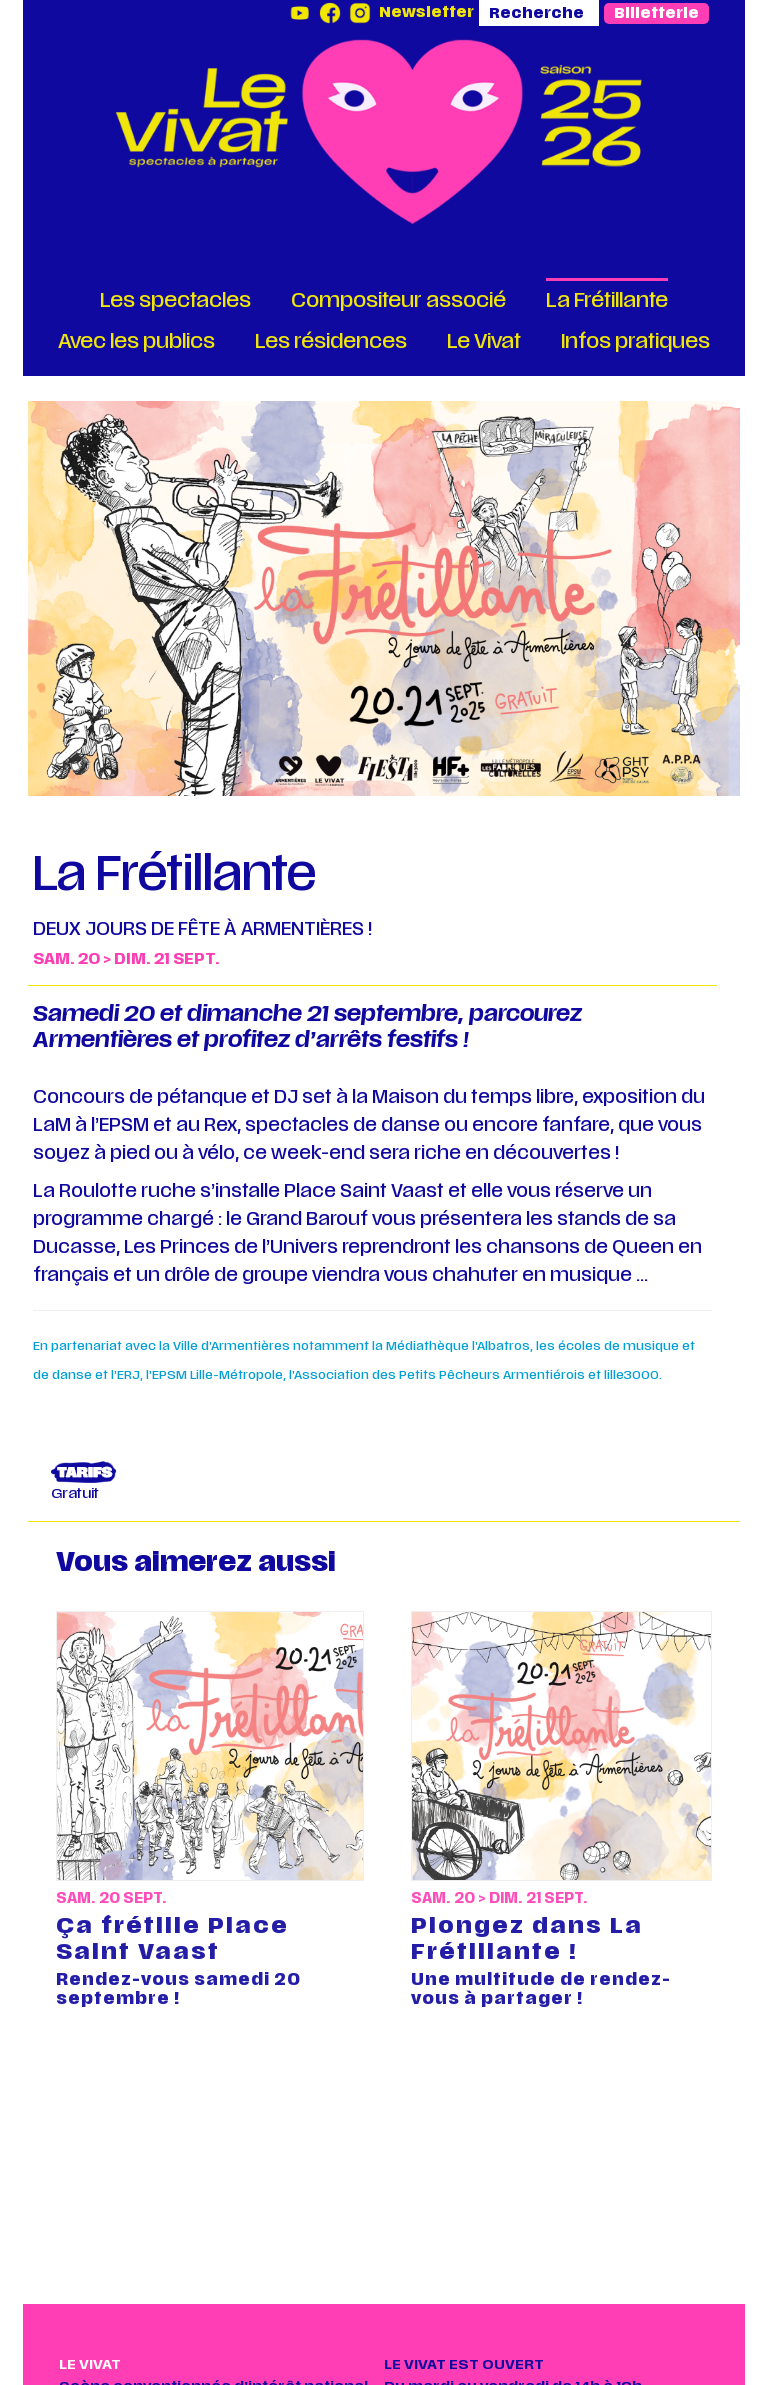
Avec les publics (136, 341)
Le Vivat (484, 341)
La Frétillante (607, 300)
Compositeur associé (398, 300)
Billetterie (656, 13)
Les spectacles (175, 300)
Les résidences (331, 341)
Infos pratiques (635, 341)
